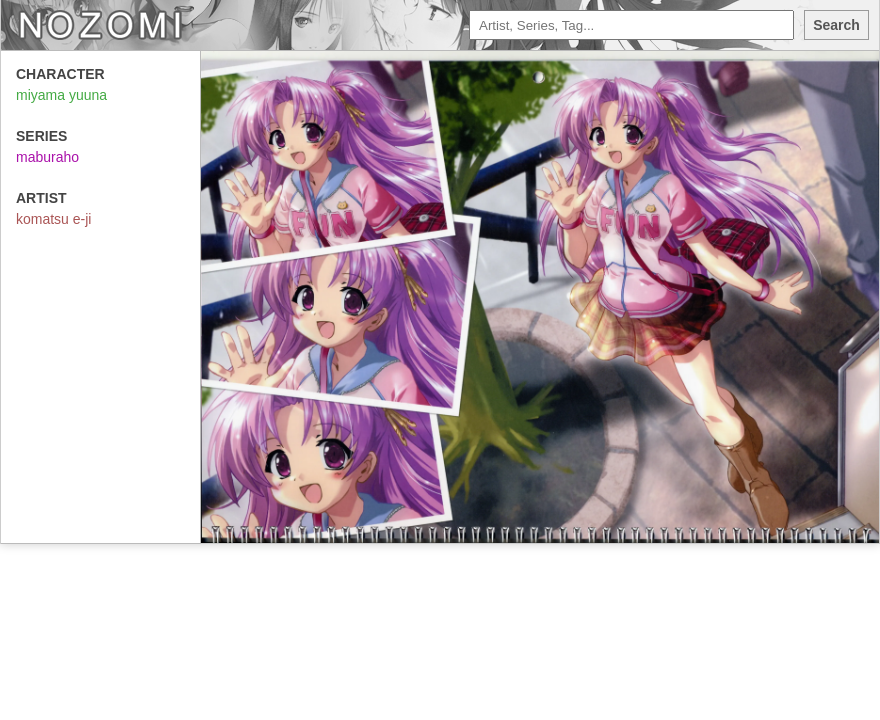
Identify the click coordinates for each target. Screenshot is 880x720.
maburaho (47, 157)
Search (836, 25)
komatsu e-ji (53, 219)
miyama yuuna (61, 95)
